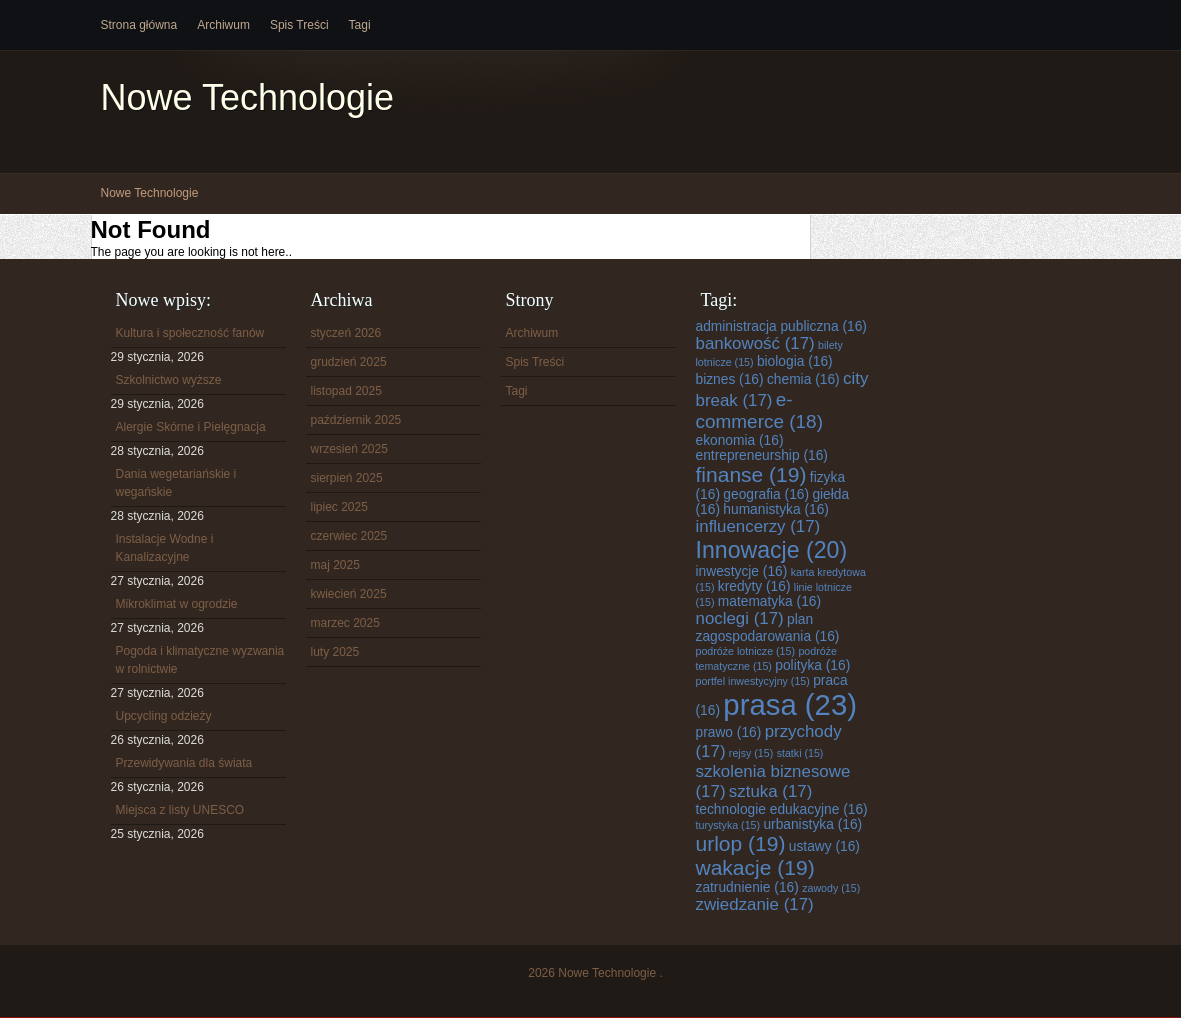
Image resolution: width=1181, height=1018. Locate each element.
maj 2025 (335, 565)
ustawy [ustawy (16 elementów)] (824, 846)
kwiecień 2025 (349, 594)
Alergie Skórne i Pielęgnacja (191, 427)
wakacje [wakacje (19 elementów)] (755, 867)
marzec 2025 (345, 623)
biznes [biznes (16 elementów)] (730, 379)
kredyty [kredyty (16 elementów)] (754, 586)
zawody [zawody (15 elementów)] (831, 888)
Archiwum (223, 25)
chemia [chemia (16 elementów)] (803, 379)
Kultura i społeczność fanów (190, 333)
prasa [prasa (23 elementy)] (790, 704)
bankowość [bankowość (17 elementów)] (755, 343)
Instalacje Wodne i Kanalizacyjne (165, 548)
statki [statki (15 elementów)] (800, 753)
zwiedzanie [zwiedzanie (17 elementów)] (755, 904)
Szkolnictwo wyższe (169, 380)
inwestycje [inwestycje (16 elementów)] (742, 571)
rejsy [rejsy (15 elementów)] (751, 753)
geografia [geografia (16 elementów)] (766, 494)
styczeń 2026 (346, 333)
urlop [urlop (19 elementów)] (741, 843)
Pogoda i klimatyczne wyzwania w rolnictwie (200, 660)
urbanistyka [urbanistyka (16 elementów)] (812, 824)
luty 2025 (335, 652)
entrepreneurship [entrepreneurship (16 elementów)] (762, 455)
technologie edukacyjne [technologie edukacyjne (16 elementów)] (782, 809)
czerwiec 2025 (349, 536)
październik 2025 (356, 420)
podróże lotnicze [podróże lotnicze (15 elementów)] (746, 651)
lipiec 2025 (339, 507)
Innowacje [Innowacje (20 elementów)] (772, 550)
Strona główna (139, 25)
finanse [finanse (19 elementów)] (751, 474)
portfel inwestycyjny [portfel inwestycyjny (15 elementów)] (753, 681)
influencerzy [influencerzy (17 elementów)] (758, 526)
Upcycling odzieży (164, 716)
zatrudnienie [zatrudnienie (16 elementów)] (747, 887)
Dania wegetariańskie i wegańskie (176, 483)
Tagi (360, 25)
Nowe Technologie (248, 97)
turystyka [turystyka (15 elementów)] (728, 825)
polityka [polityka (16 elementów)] (812, 665)
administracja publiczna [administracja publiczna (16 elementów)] (781, 326)
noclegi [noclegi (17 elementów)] (740, 618)
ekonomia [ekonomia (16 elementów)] (740, 440)
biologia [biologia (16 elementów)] (795, 361)
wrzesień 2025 (349, 449)
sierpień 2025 (347, 478)
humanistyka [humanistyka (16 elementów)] (776, 509)
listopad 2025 (346, 391)
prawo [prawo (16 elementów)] (729, 732)
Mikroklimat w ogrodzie (177, 604)
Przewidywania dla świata (184, 763)
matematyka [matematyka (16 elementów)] (769, 601)
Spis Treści (299, 25)
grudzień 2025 (349, 362)
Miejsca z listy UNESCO (180, 810)
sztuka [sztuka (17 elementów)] (770, 791)
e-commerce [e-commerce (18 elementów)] (759, 410)
